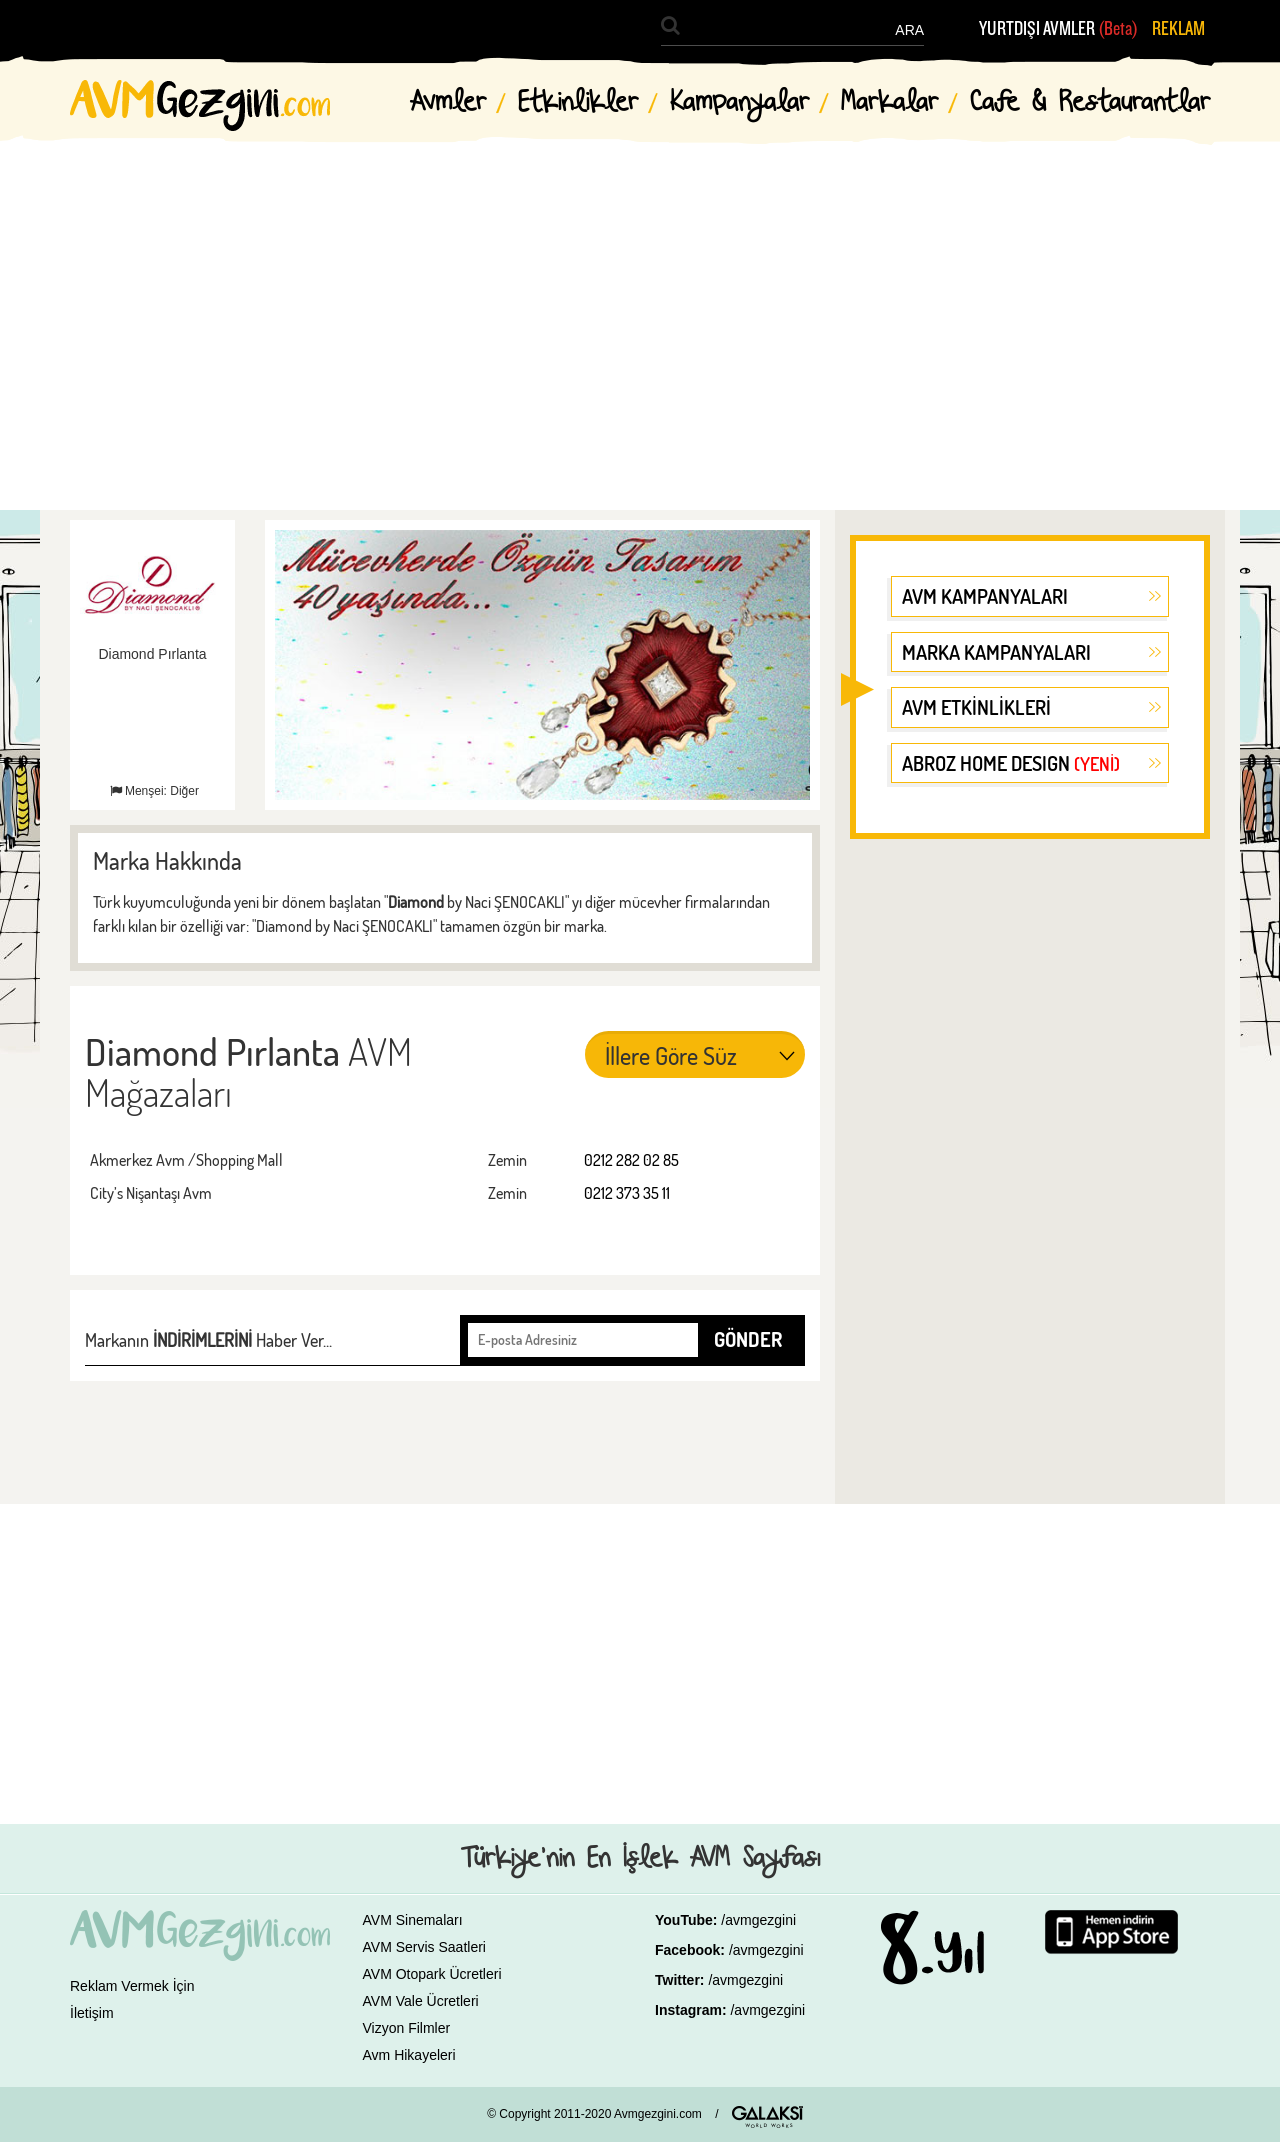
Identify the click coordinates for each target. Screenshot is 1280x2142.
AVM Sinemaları (413, 1920)
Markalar (889, 103)
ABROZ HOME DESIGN (1011, 763)
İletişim (92, 2013)
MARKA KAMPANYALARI (996, 652)
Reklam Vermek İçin (132, 1986)
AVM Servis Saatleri (424, 1947)
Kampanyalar (739, 103)
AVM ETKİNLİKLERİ (976, 707)
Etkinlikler (578, 103)
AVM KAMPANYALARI (985, 596)
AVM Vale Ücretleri (421, 2001)
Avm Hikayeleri (409, 2055)
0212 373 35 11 (627, 1193)
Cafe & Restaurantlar (1090, 103)
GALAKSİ (767, 2117)
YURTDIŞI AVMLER (1058, 29)
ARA (909, 30)
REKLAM (1178, 29)
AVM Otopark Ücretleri (432, 1974)
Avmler (448, 103)
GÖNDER (748, 1339)
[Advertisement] (640, 310)
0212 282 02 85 (631, 1160)
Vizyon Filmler (407, 2028)
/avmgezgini (758, 1920)
